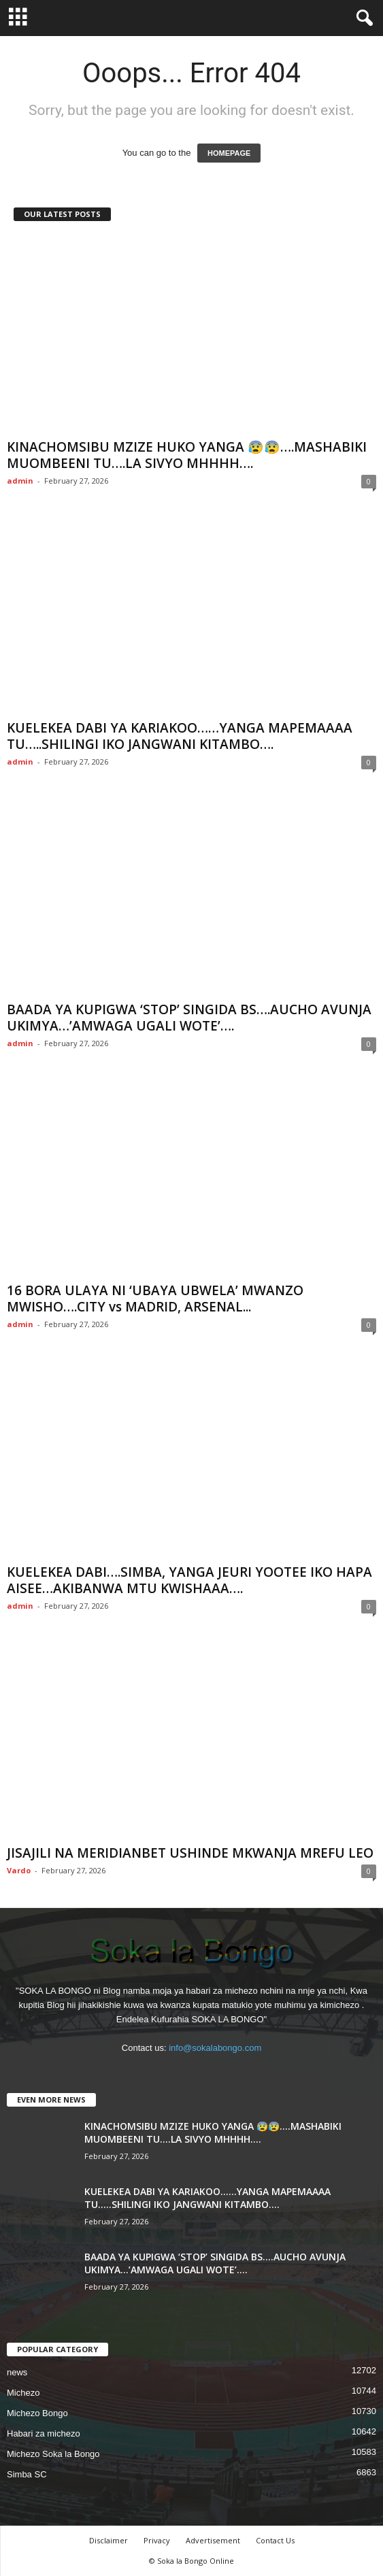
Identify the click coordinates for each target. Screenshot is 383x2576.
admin (20, 480)
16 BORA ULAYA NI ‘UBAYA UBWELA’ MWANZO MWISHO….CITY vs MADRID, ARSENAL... (155, 1299)
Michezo (23, 2393)
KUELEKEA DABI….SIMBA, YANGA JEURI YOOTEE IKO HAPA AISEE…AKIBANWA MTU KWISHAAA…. (189, 1580)
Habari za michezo (43, 2433)
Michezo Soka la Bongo (53, 2454)
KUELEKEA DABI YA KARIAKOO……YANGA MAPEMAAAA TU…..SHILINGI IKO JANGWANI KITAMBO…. (179, 736)
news (17, 2372)
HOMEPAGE (228, 153)
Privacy (157, 2540)
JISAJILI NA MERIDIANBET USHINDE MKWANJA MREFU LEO (190, 1853)
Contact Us (275, 2540)
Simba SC (27, 2474)
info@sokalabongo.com (215, 2048)
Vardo (19, 1870)
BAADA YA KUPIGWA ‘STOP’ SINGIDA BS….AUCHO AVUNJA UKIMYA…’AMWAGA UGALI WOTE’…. (189, 1018)
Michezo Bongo (37, 2413)
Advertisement (213, 2540)
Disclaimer (108, 2540)
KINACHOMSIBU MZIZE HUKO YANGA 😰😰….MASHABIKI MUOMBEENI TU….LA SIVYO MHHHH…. (187, 455)
